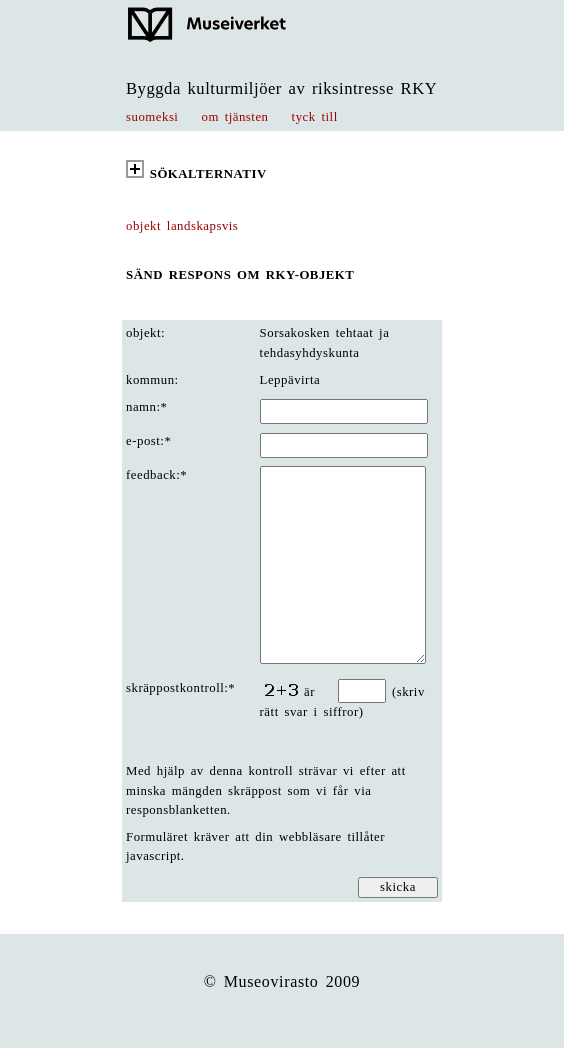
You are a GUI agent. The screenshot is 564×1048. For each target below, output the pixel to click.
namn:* (146, 407)
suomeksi (152, 117)
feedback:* (156, 475)
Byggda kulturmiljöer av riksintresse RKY (281, 88)
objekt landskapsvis (182, 226)
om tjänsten (235, 117)
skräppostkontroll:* (180, 688)
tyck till (315, 117)
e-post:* (148, 441)
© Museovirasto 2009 (282, 981)
